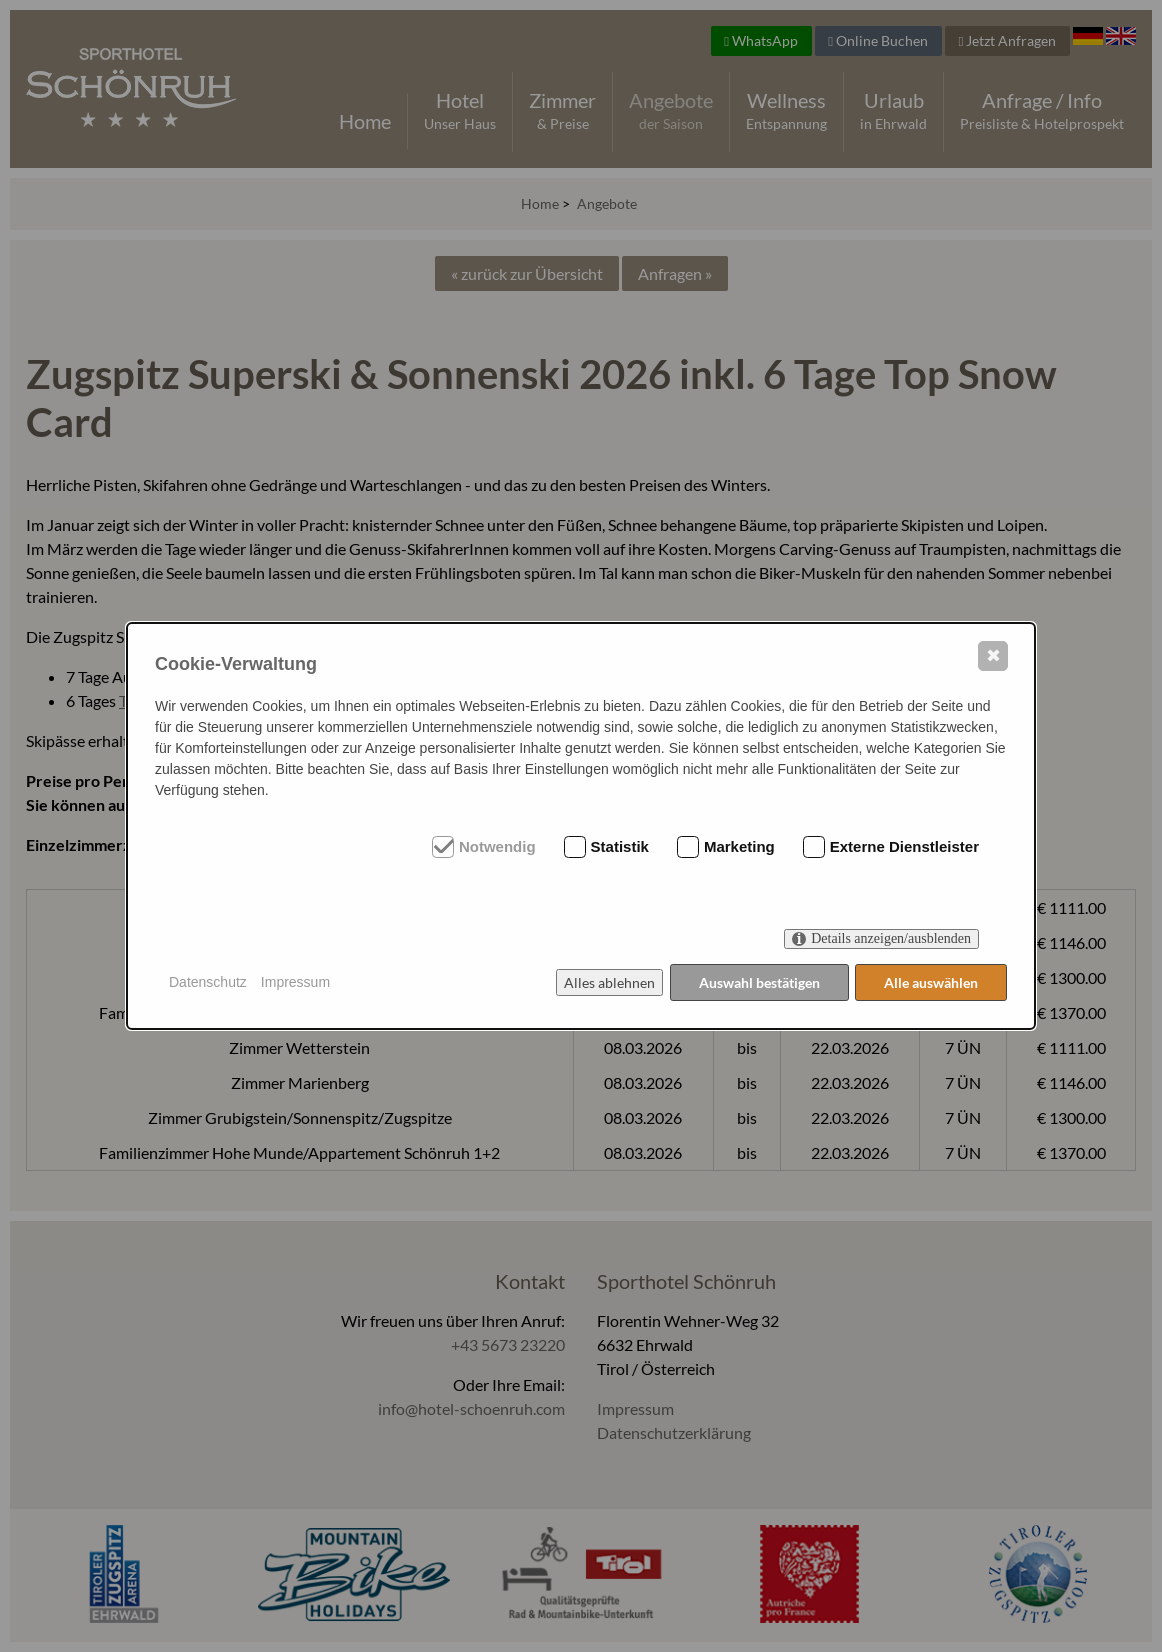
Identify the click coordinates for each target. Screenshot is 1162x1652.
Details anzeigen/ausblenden (891, 938)
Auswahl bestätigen (758, 982)
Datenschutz (208, 982)
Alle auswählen (931, 982)
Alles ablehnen (608, 982)
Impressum (295, 982)
